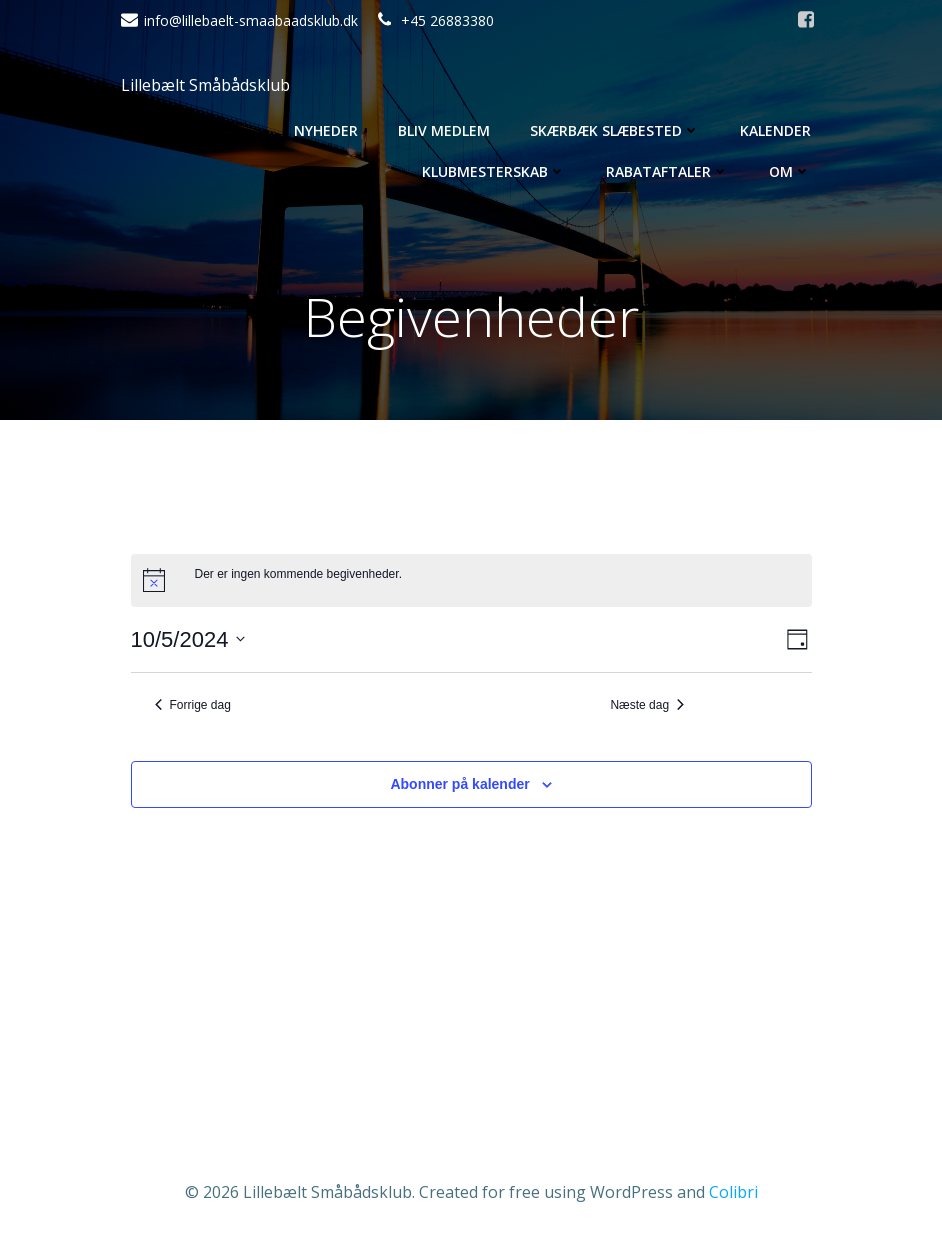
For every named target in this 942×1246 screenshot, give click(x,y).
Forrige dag (193, 705)
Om (790, 171)
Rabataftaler (667, 171)
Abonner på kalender (459, 784)
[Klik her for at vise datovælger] (188, 639)
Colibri (733, 1192)
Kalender (775, 130)
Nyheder (326, 130)
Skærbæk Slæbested (615, 130)
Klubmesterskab (494, 171)
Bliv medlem (444, 130)
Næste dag (647, 705)
